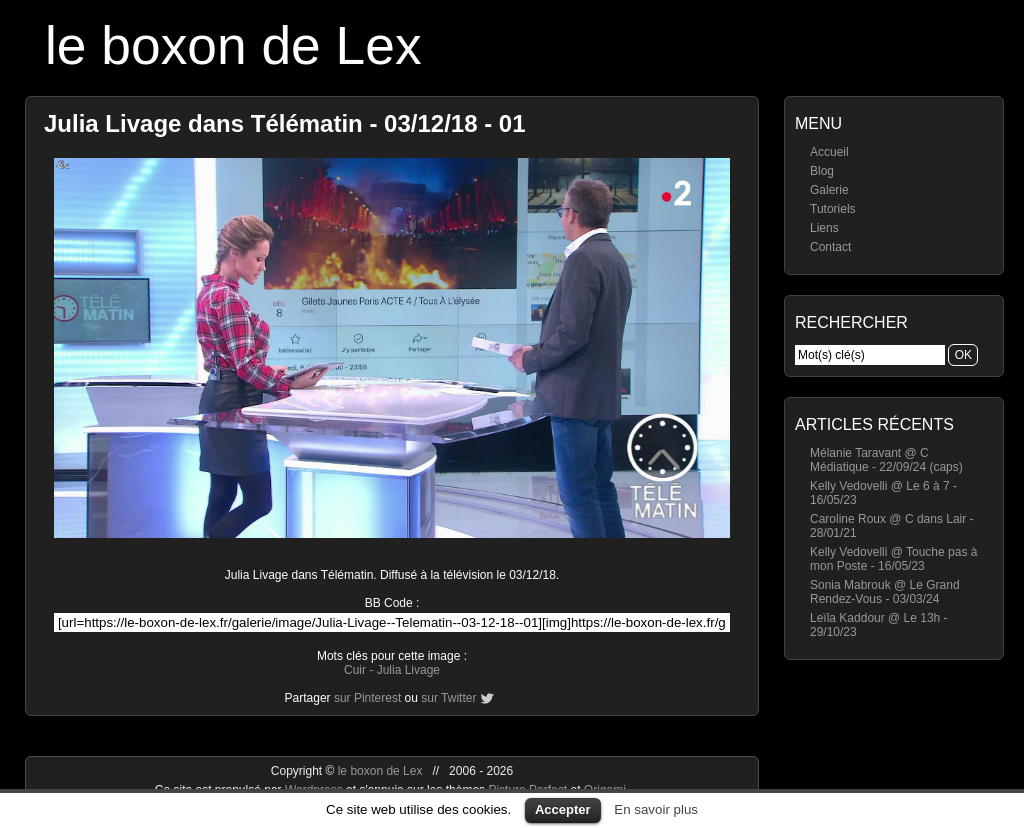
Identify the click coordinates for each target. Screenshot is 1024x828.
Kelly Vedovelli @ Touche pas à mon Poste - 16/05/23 (893, 559)
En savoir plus (656, 809)
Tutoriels (833, 209)
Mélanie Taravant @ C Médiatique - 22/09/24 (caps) (886, 460)
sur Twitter (448, 698)
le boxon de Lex (233, 45)
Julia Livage (408, 670)
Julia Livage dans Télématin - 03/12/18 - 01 (285, 123)
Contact (830, 247)
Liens (824, 228)
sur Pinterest (367, 698)
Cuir (355, 670)
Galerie (829, 190)
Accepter (563, 809)
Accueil (829, 152)
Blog (822, 171)
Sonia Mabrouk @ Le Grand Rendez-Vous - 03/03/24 (885, 592)
